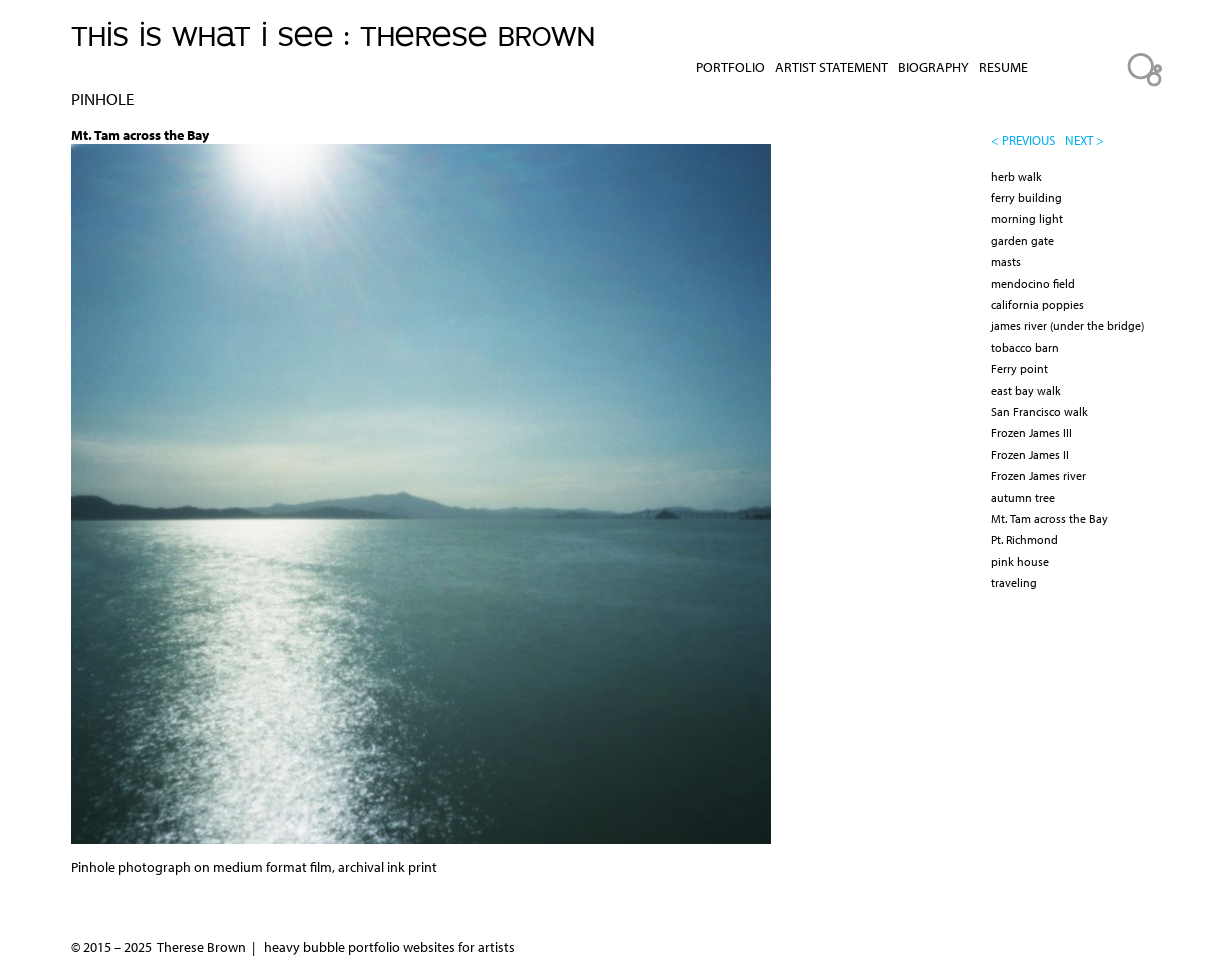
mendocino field (1033, 283)
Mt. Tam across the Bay (1049, 518)
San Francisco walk (1039, 411)
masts (1006, 261)
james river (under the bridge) (1067, 325)
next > (1084, 140)
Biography (933, 67)
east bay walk (1026, 390)
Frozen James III (1031, 432)
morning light (1027, 218)
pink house (1020, 561)
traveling (1014, 582)
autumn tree (1023, 497)
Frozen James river (1038, 475)
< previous (1023, 140)
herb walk (1016, 176)
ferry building (1026, 197)
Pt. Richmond (1024, 539)
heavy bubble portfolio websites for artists (389, 947)
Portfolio (730, 67)
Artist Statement (831, 67)
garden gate (1022, 240)
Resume (1003, 67)
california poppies (1037, 304)
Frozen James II (1030, 454)
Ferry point (1019, 368)
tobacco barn (1025, 347)
